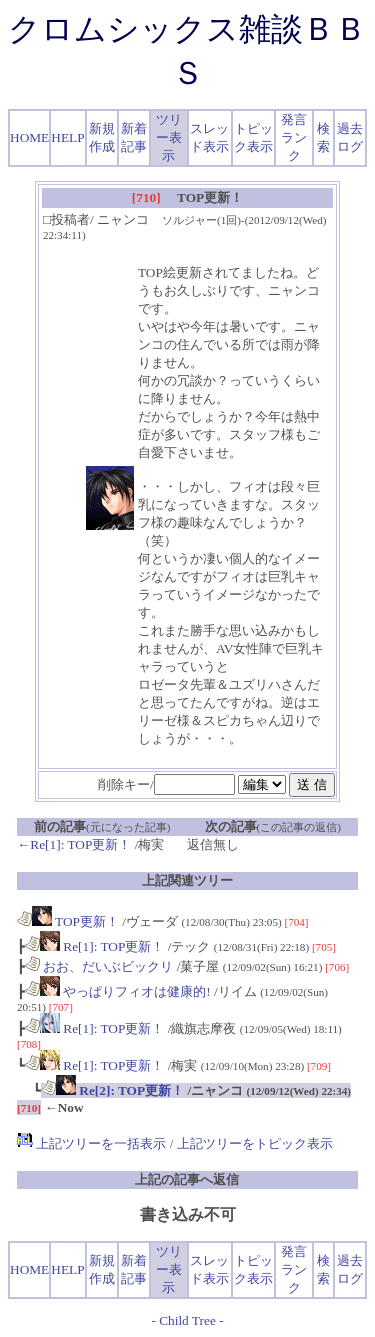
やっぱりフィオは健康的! (118, 991)
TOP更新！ (68, 921)
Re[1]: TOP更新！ (94, 946)
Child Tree (187, 1320)
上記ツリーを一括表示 (91, 1143)
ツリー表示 (169, 137)
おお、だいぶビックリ (99, 966)
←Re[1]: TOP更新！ (74, 844)
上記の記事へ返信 (187, 1179)
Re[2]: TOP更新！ (112, 1090)
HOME (29, 137)
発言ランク (294, 137)
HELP (67, 137)
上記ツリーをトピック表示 (255, 1143)
